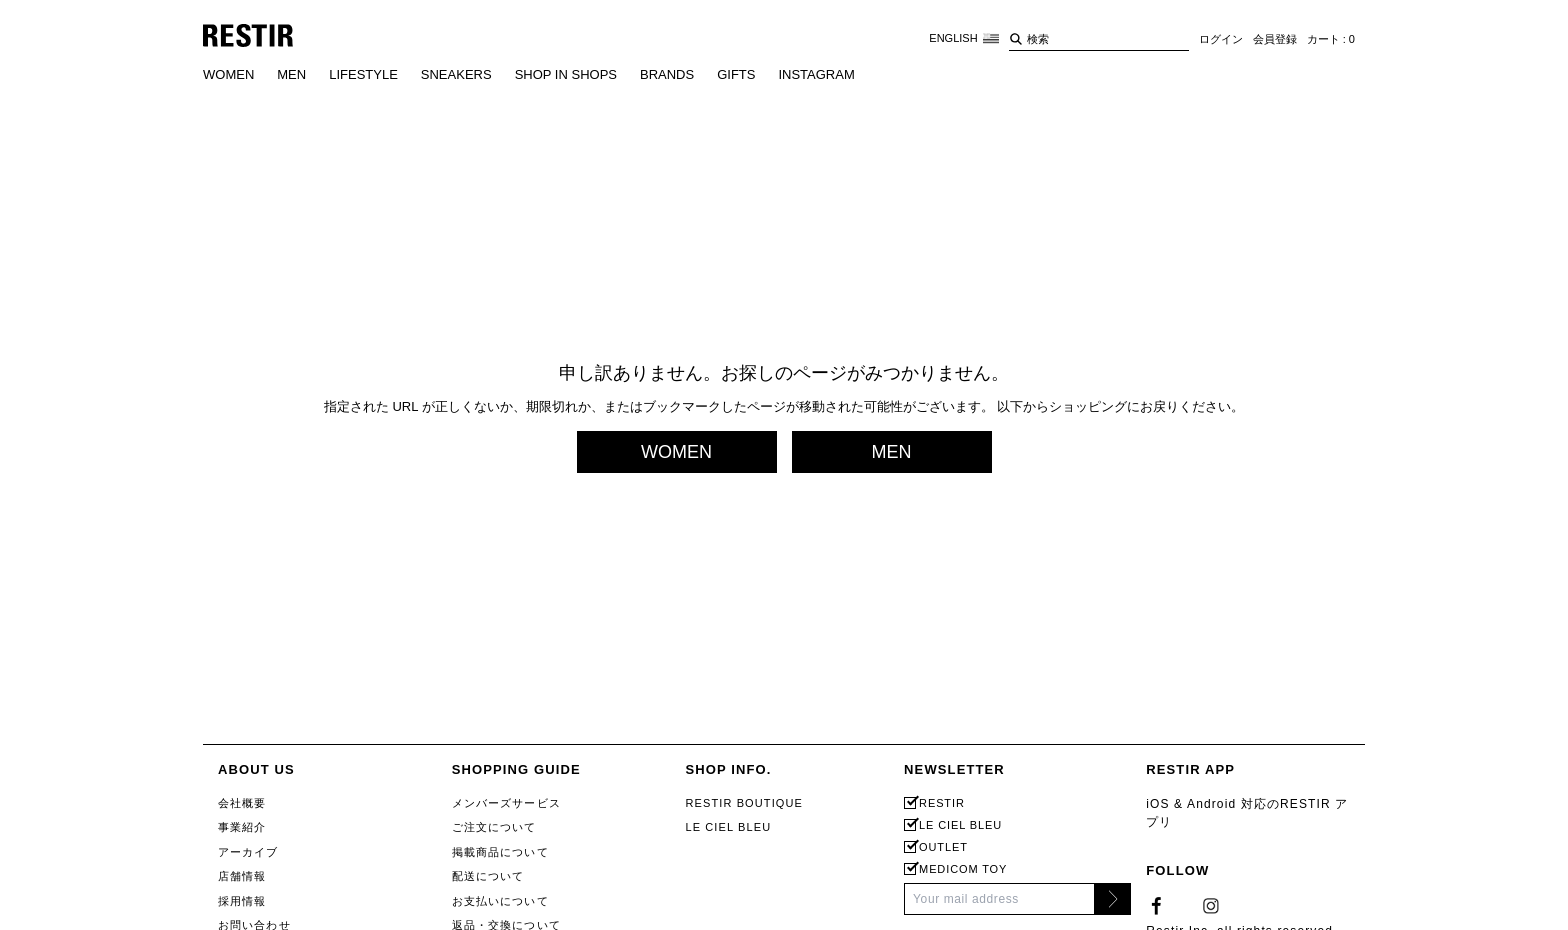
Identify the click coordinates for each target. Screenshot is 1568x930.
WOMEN (228, 74)
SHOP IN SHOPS (566, 74)
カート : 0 (1331, 39)
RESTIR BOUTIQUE (744, 803)
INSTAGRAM (816, 74)
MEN (291, 74)
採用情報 (242, 901)
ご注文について (494, 827)
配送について (488, 876)
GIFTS (736, 74)
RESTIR (942, 803)
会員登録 (1275, 39)
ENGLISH (963, 38)
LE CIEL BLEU (728, 827)
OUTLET (943, 847)
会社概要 (242, 803)
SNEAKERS (456, 74)
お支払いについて (500, 901)
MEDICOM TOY (963, 869)
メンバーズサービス (506, 803)
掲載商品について (500, 852)
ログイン (1221, 39)
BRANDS (667, 74)
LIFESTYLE (363, 74)
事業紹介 (242, 827)
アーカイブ (248, 852)
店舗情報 (242, 876)
